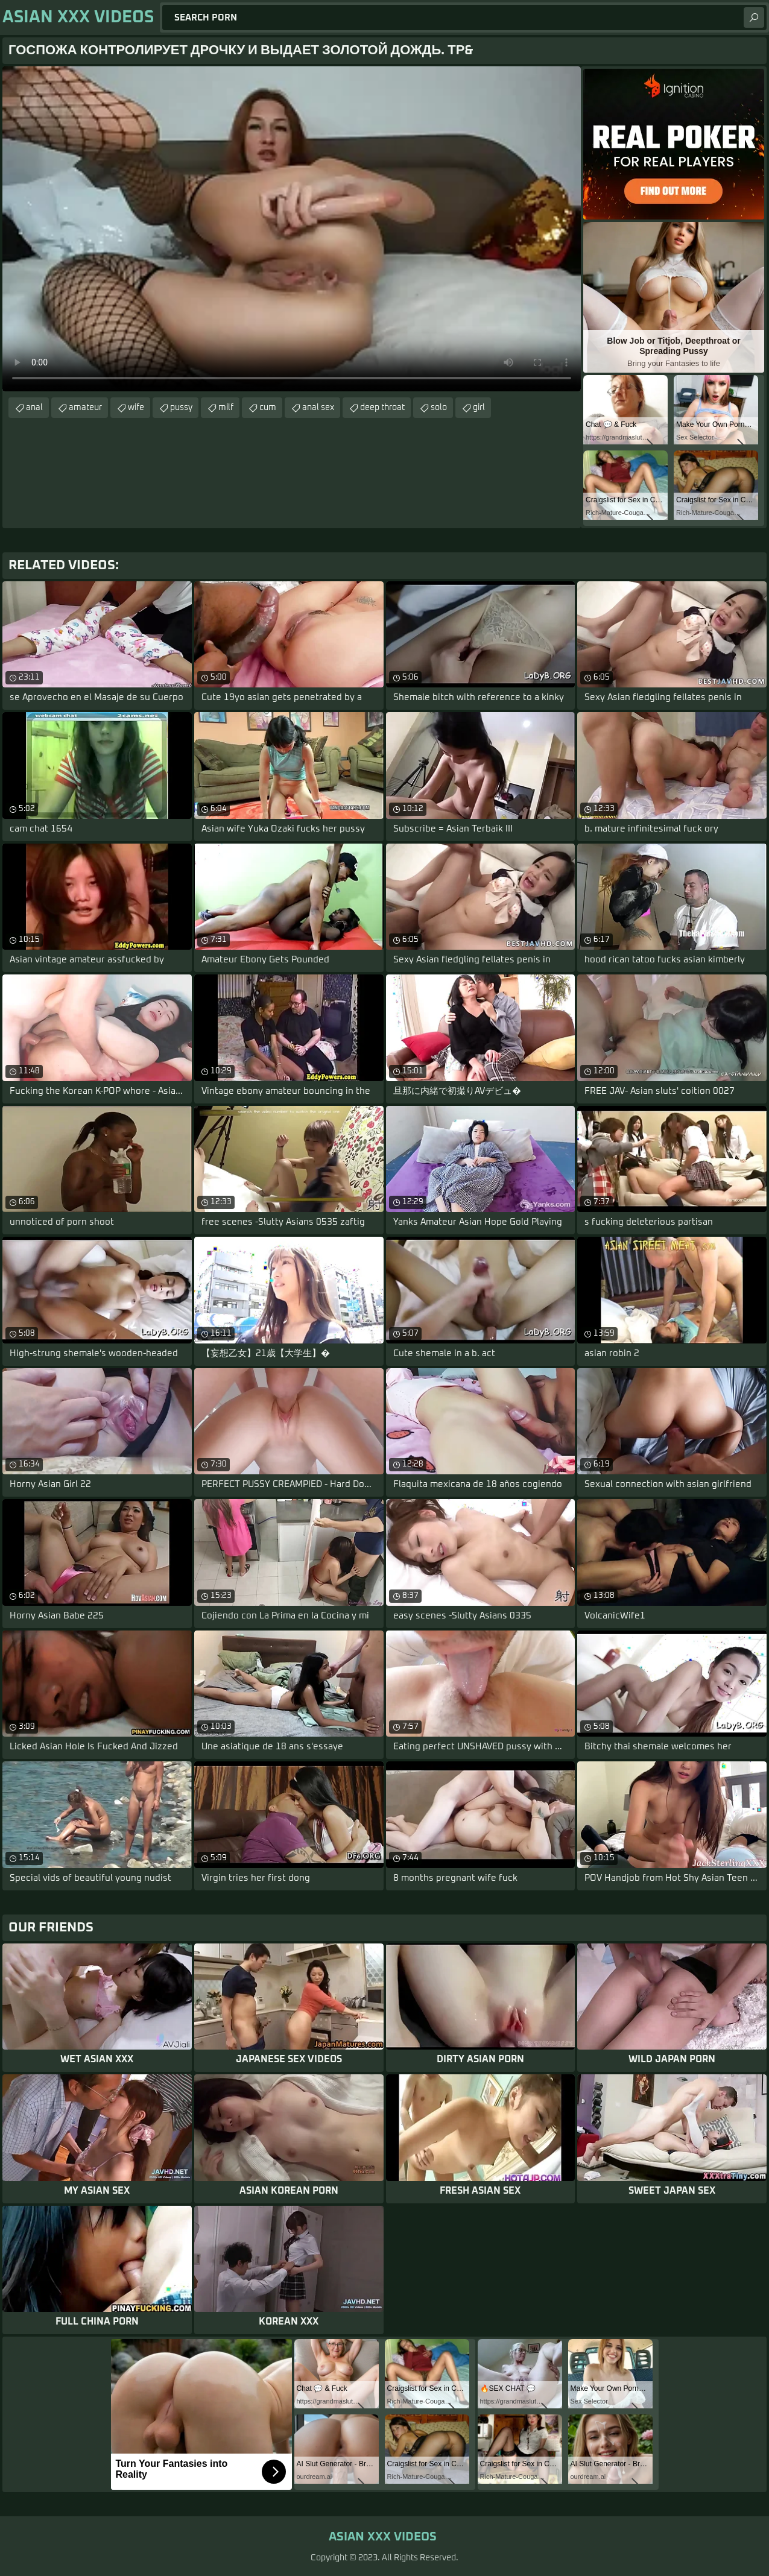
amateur (85, 407)
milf (225, 407)
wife (136, 407)
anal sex (318, 407)
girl (479, 407)
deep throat (382, 407)
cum (267, 407)
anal (34, 407)
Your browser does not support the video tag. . (291, 228)
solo (439, 407)
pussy (181, 407)
